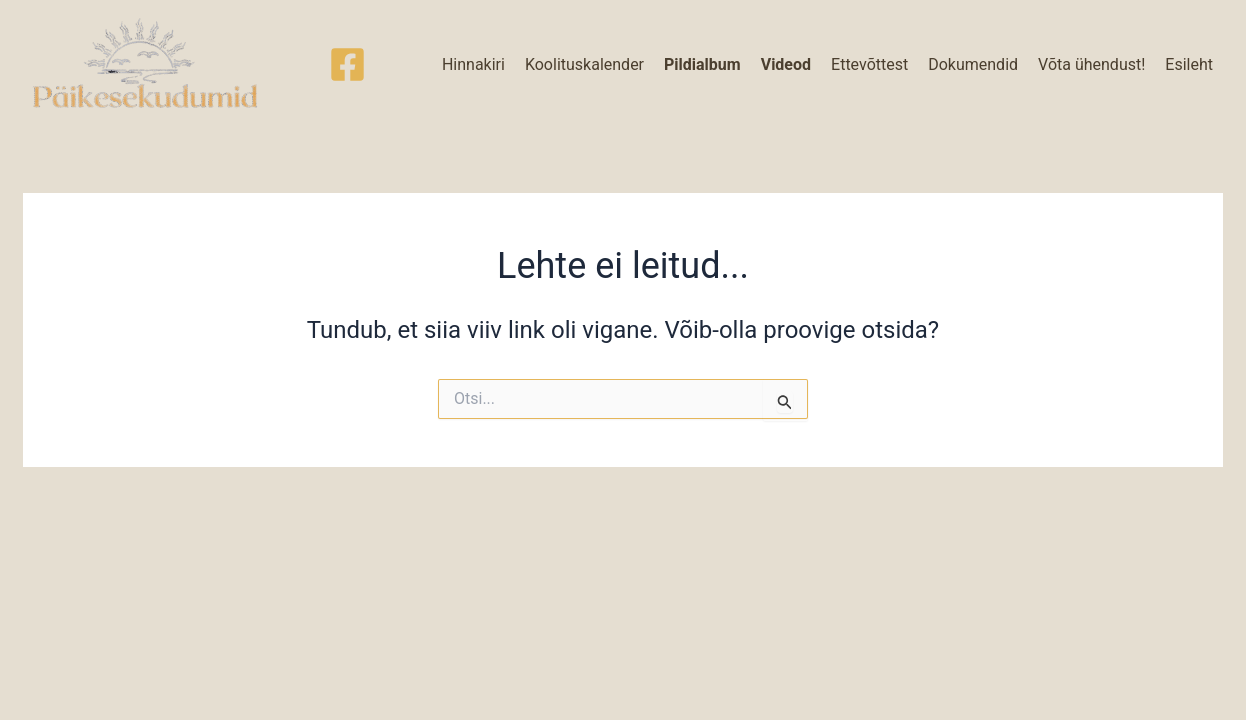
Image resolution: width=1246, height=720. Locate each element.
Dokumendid (973, 64)
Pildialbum (702, 64)
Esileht (1189, 64)
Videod (786, 64)
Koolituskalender (584, 64)
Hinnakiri (473, 64)
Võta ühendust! (1091, 64)
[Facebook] (347, 64)
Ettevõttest (869, 64)
